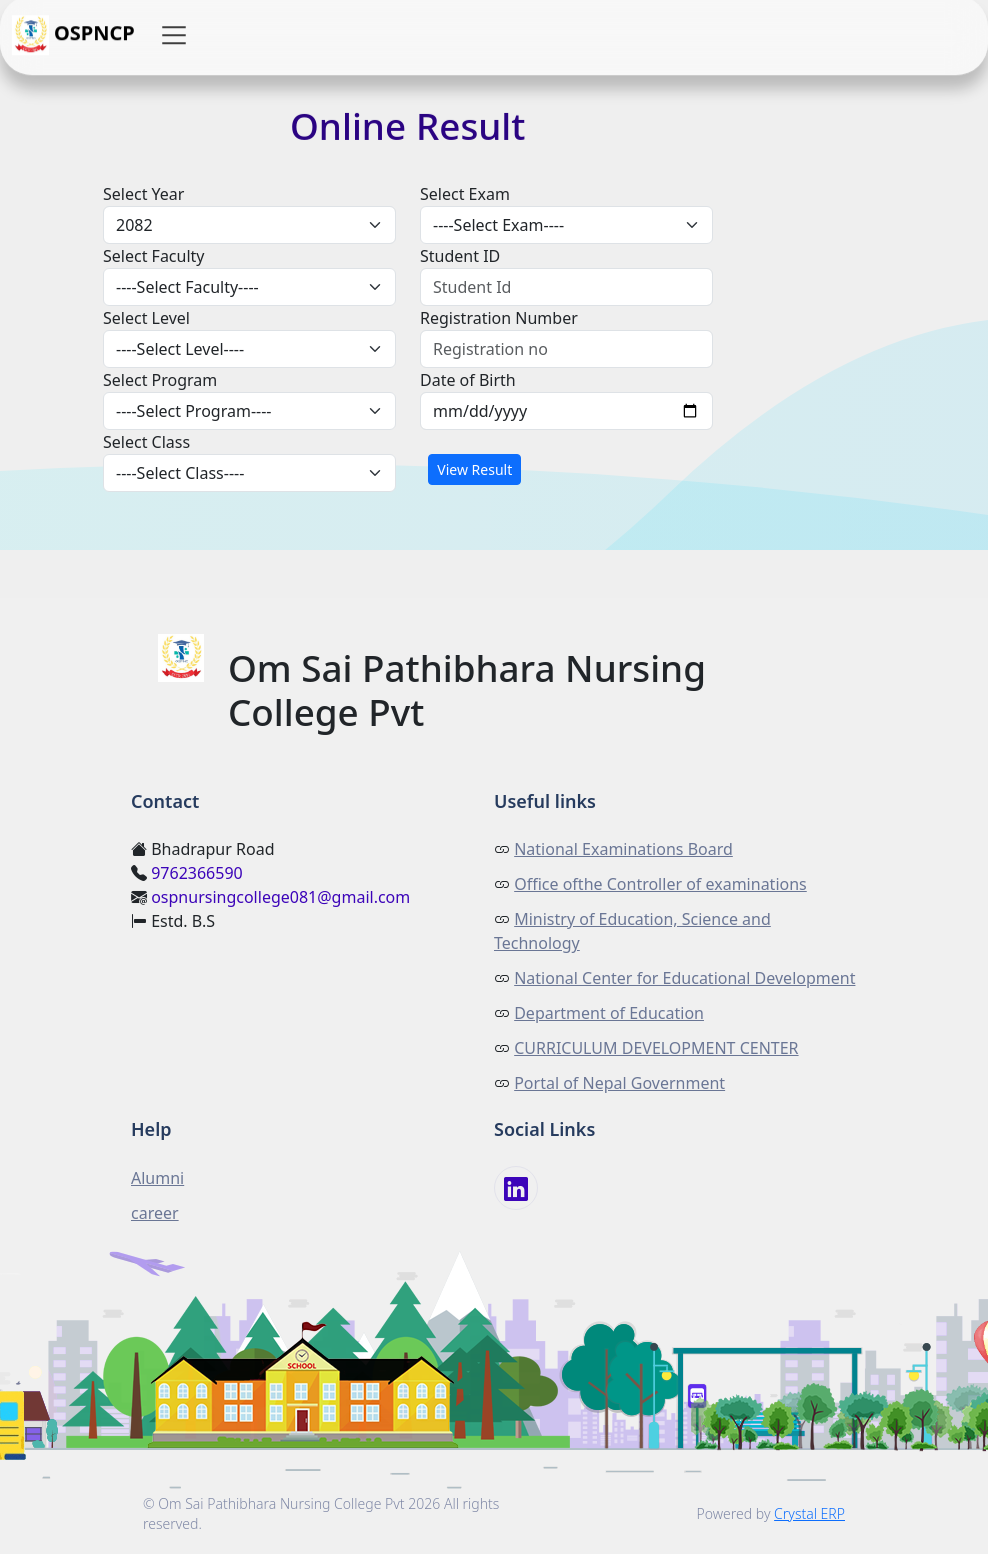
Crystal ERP (809, 1513)
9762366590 (197, 873)
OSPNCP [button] (73, 36)
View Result (474, 469)
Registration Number (499, 318)
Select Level (146, 318)
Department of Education (609, 1013)
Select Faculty (154, 256)
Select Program (160, 380)
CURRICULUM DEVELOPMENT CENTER (656, 1048)
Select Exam (465, 194)
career (155, 1213)
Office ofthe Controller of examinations (660, 884)
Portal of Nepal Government (619, 1083)
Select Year (143, 194)
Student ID (460, 256)
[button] (174, 36)
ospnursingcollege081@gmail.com (280, 897)
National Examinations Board (623, 849)
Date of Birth (468, 380)
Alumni (157, 1178)
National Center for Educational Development (684, 978)
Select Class (146, 442)
